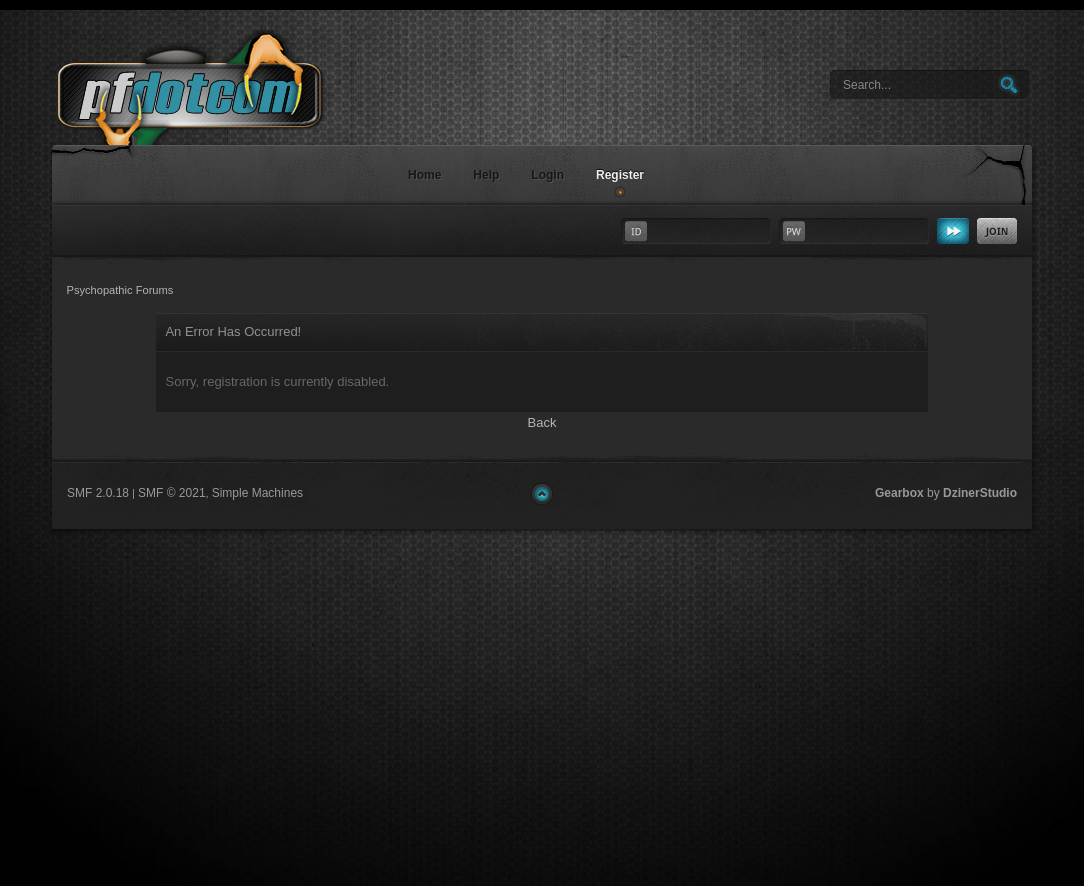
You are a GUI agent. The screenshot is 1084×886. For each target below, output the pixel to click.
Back (542, 422)
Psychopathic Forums (222, 116)
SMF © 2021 (172, 493)
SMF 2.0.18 (98, 493)
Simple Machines (257, 493)
